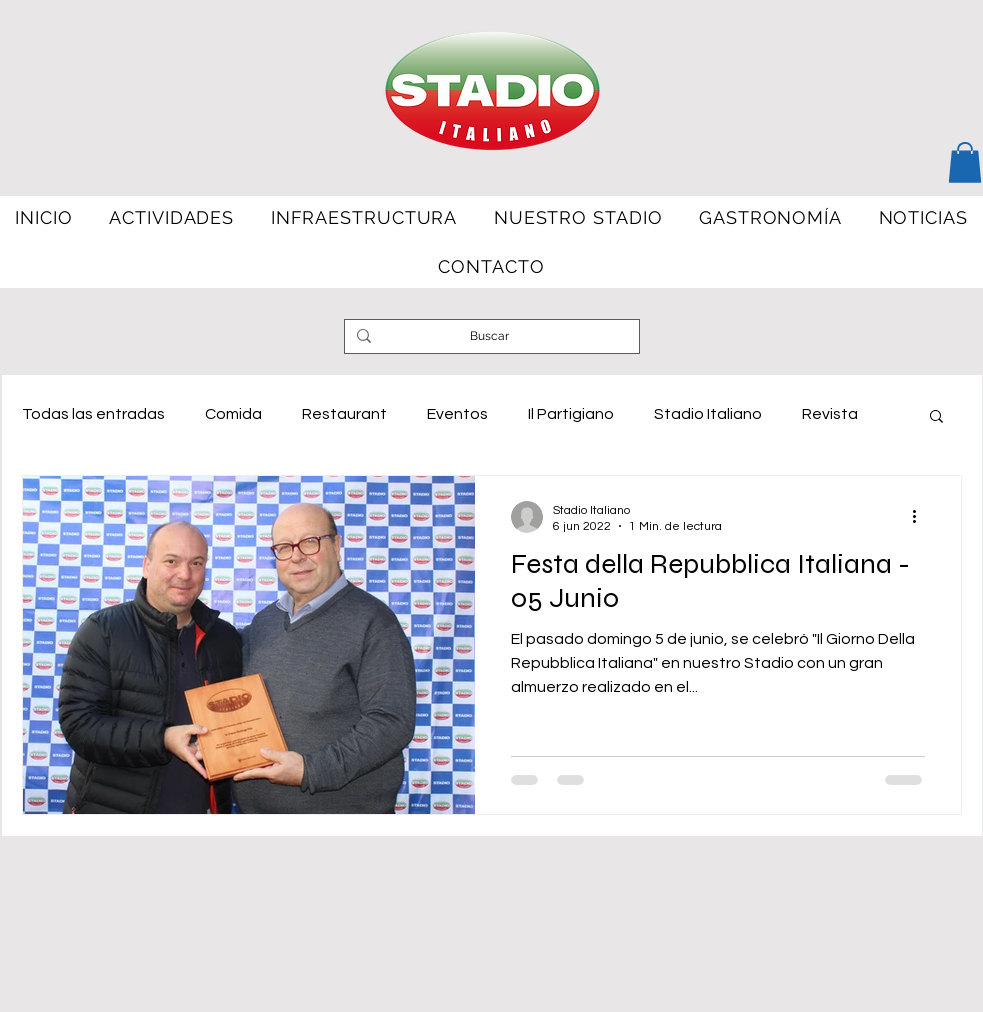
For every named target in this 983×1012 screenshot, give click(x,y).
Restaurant (344, 414)
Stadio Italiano (708, 414)
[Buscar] (490, 336)
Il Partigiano (571, 414)
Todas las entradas (93, 414)
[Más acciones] (922, 517)
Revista (830, 414)
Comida (233, 414)
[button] (965, 162)
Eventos (457, 414)
